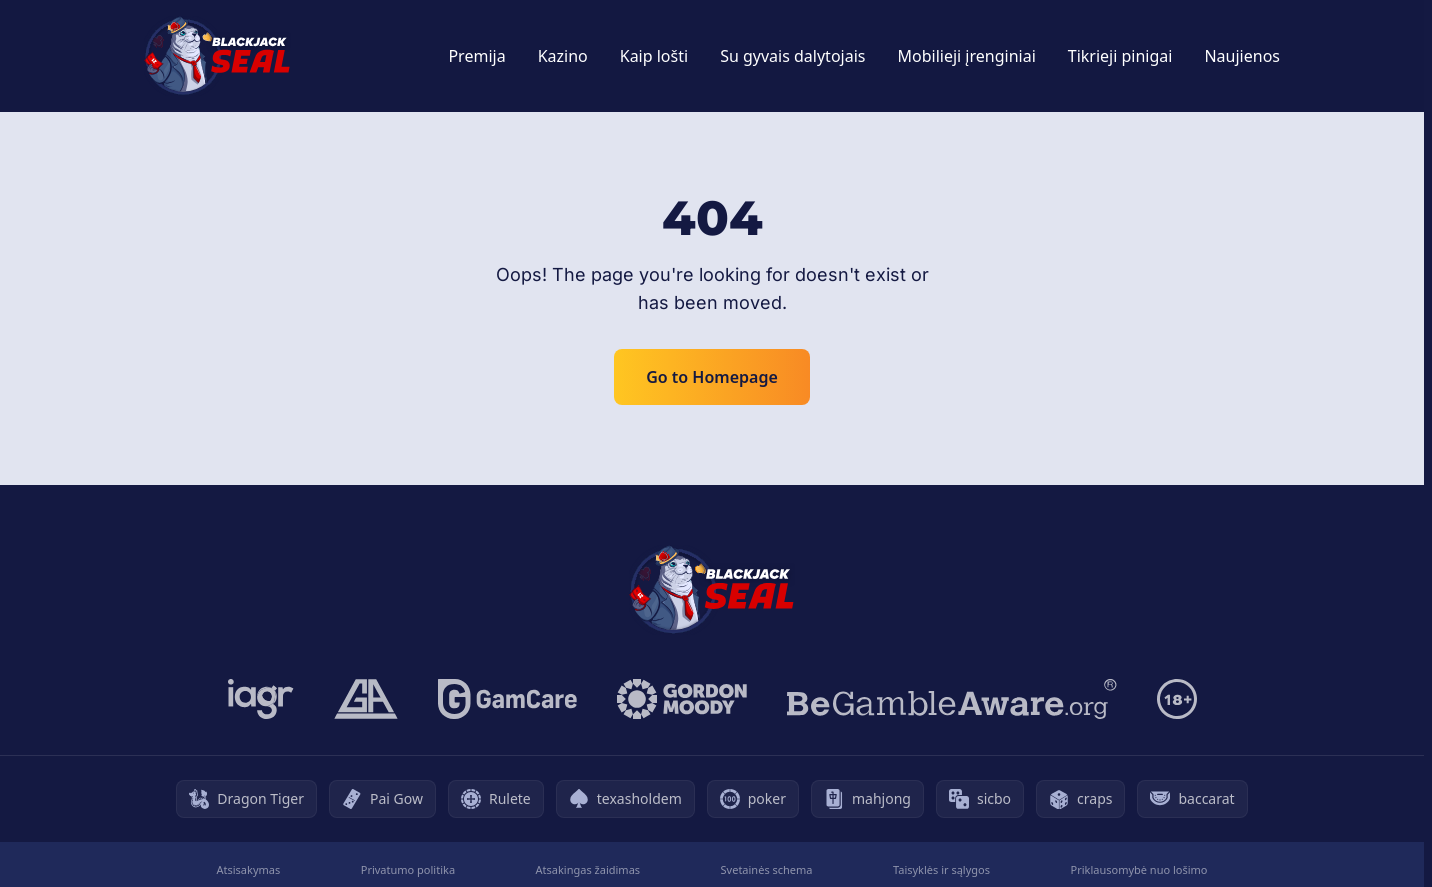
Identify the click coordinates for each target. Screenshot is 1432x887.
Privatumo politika (408, 869)
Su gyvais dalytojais (792, 56)
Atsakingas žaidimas (588, 869)
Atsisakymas (248, 869)
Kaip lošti (654, 56)
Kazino (563, 56)
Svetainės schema (767, 869)
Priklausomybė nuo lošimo (1138, 869)
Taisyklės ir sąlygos (941, 869)
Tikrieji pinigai (1120, 56)
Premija (476, 56)
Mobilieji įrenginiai (966, 56)
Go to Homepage (712, 377)
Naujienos (1242, 56)
